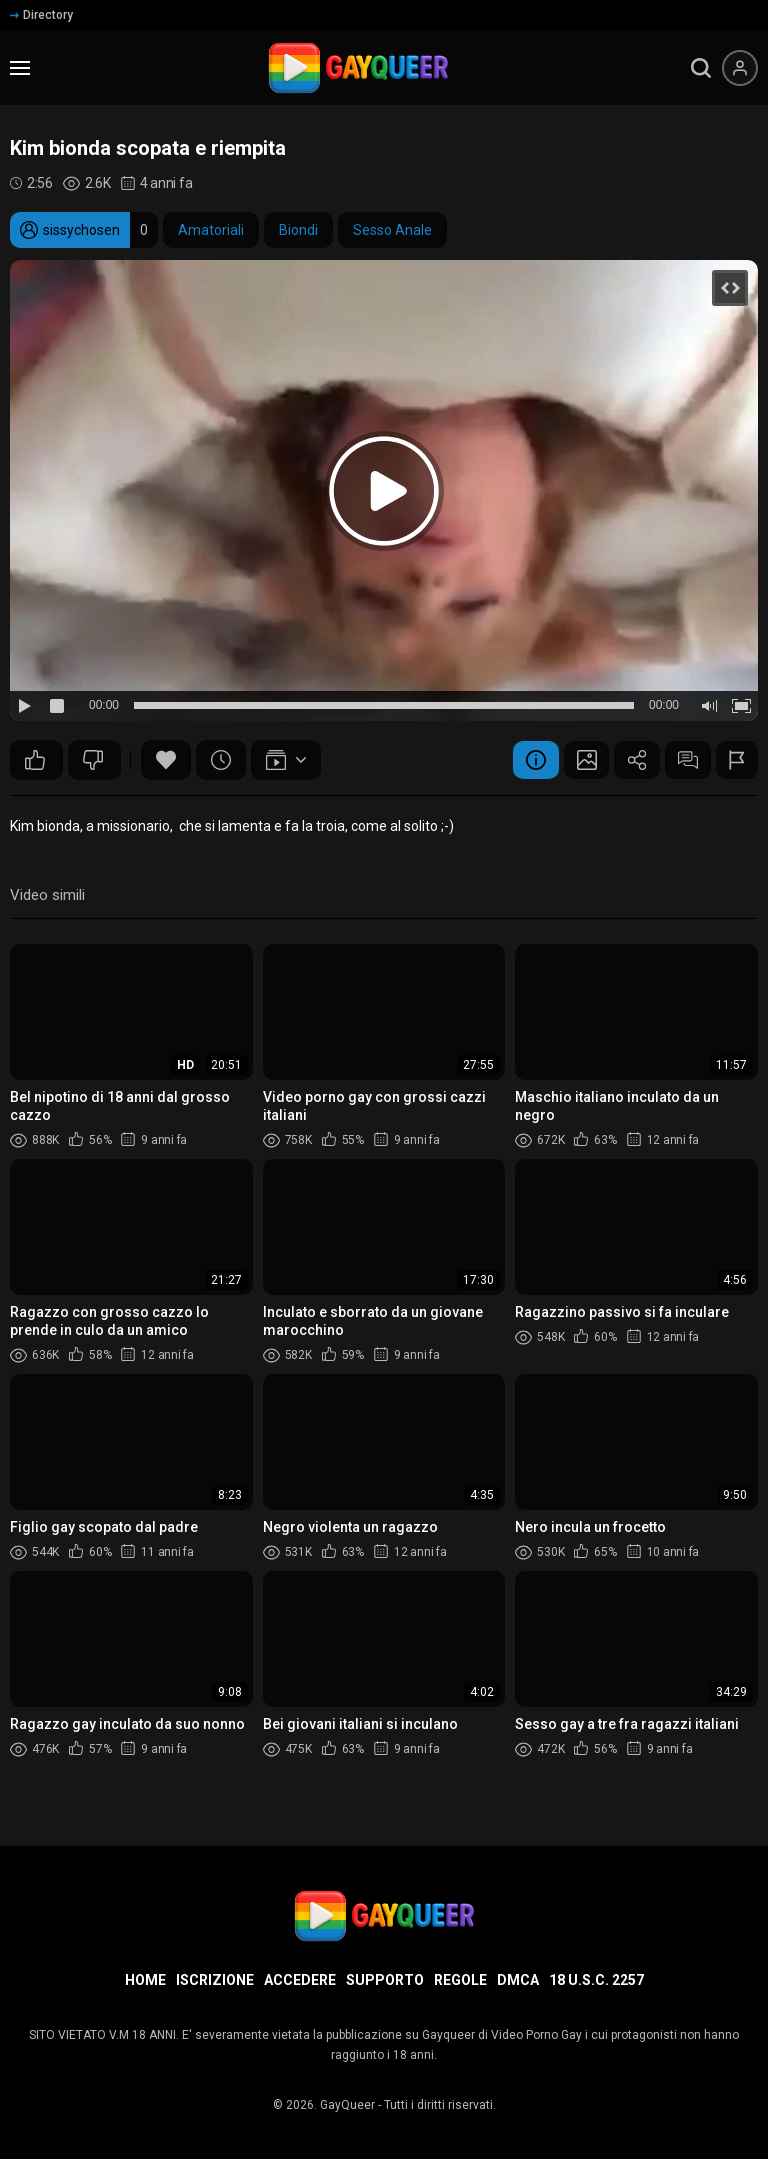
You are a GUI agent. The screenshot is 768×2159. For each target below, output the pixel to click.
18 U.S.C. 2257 (596, 1980)
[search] (701, 68)
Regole (460, 1980)
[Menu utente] (740, 68)
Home (145, 1980)
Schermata (572, 760)
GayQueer (347, 2105)
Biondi (298, 230)
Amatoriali (211, 230)
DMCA (518, 1980)
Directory (41, 15)
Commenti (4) (682, 760)
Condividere (627, 760)
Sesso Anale (392, 230)
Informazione (517, 760)
